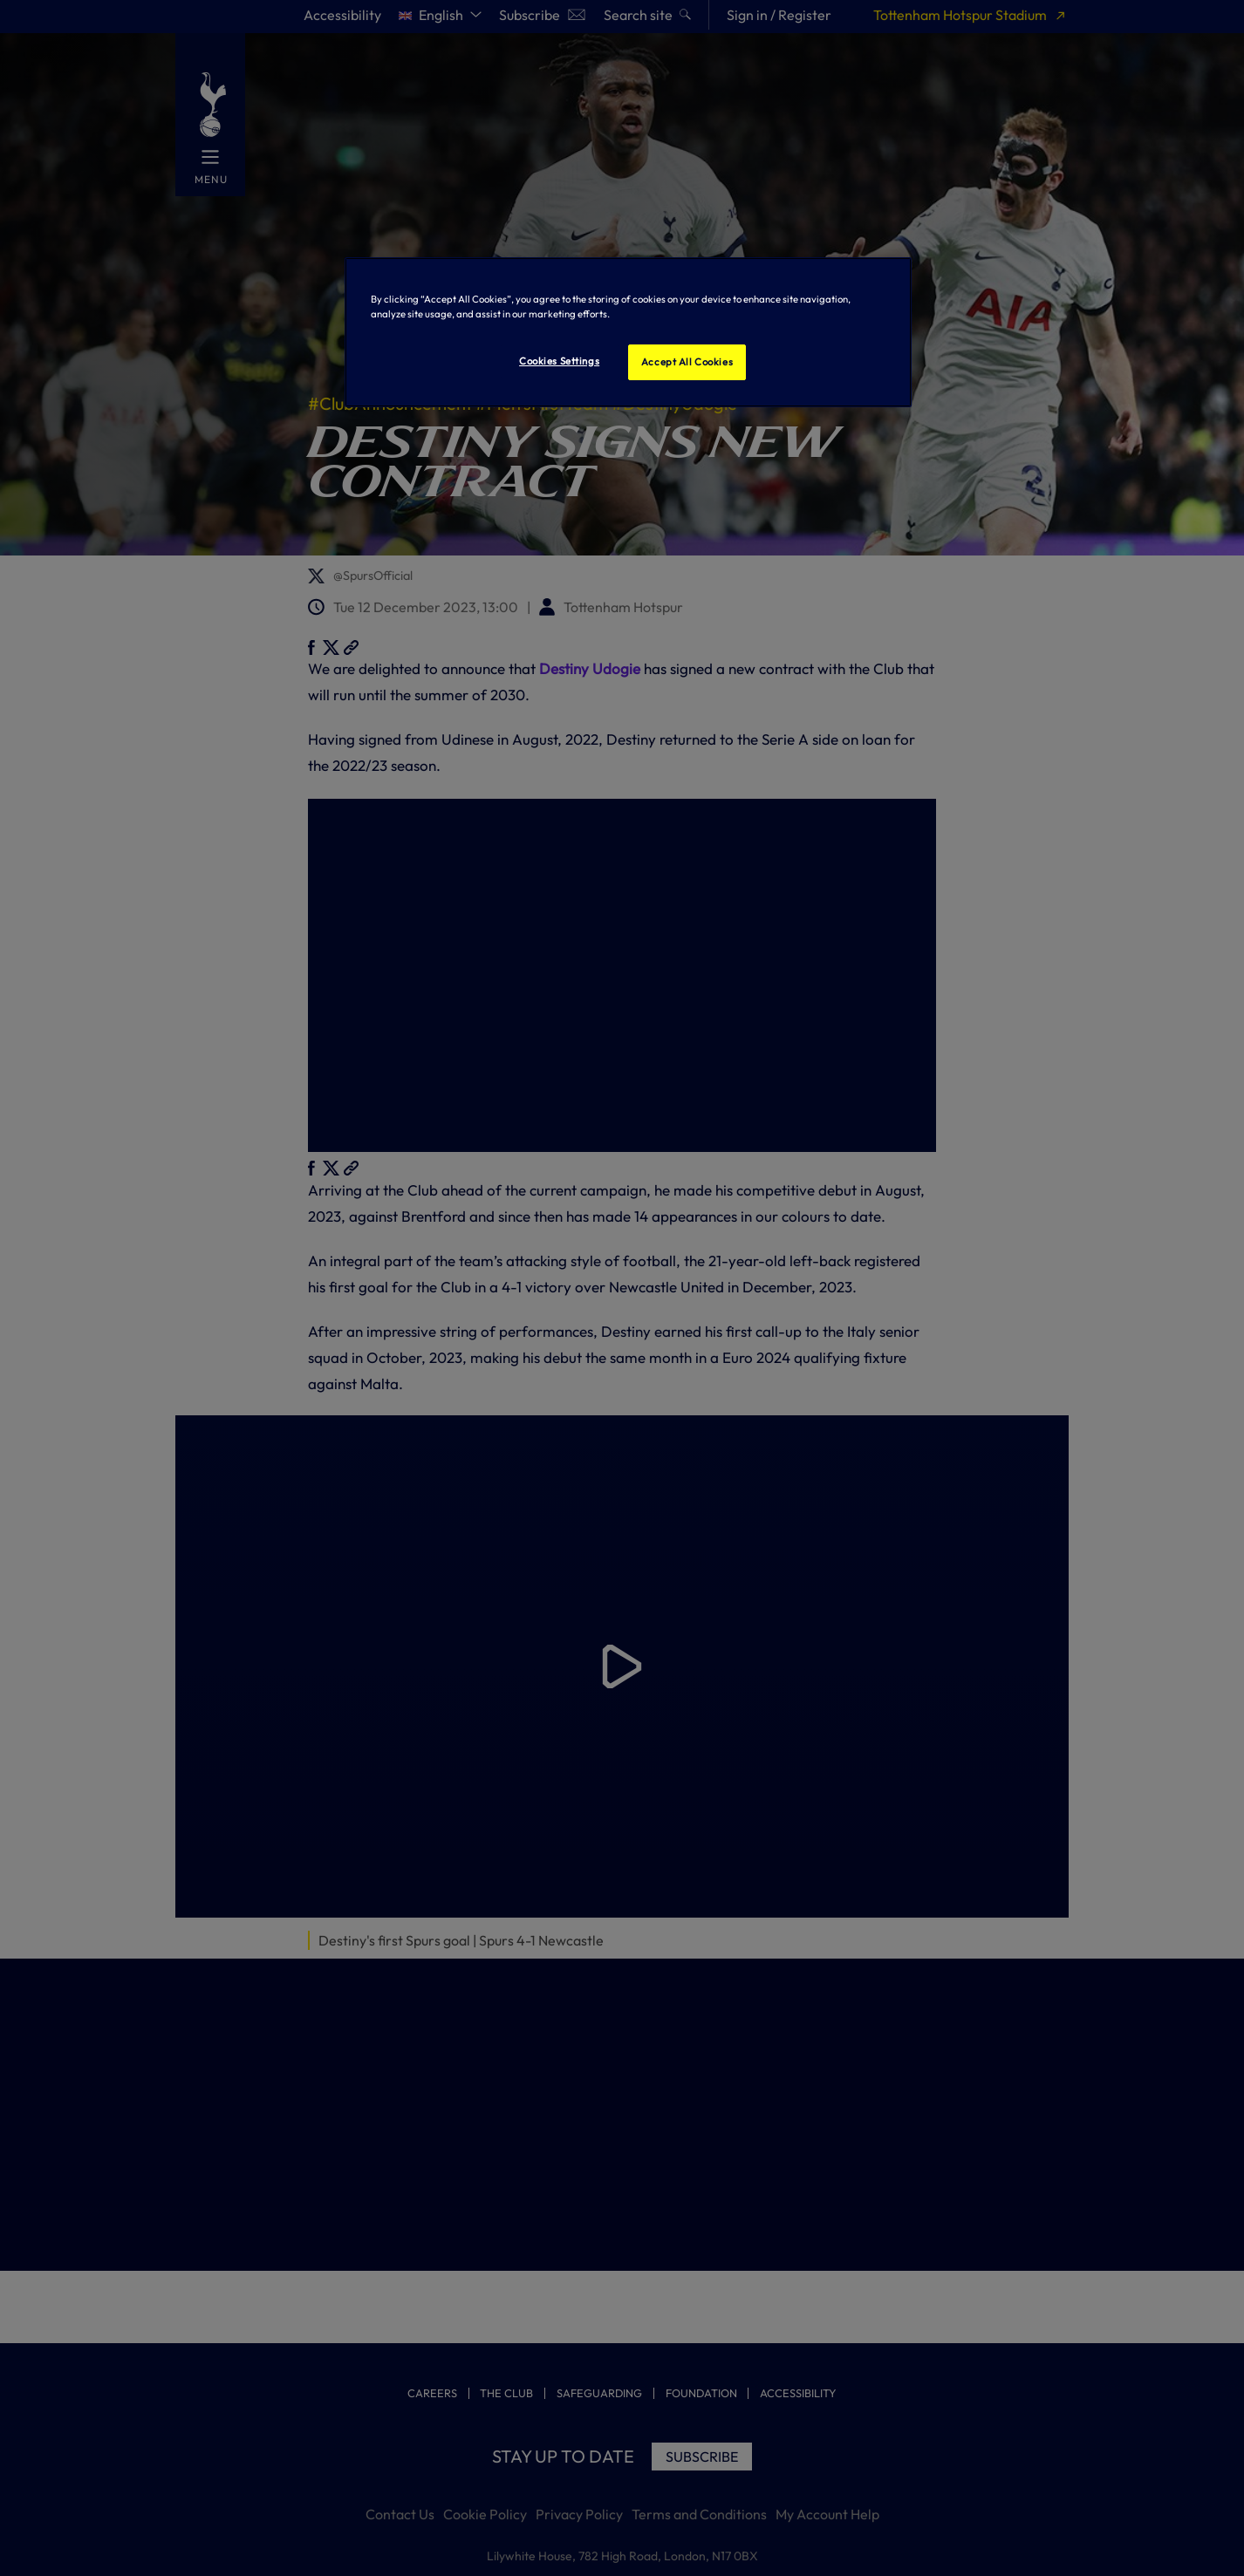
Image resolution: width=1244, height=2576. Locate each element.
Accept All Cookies (687, 362)
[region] (628, 332)
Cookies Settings (559, 361)
